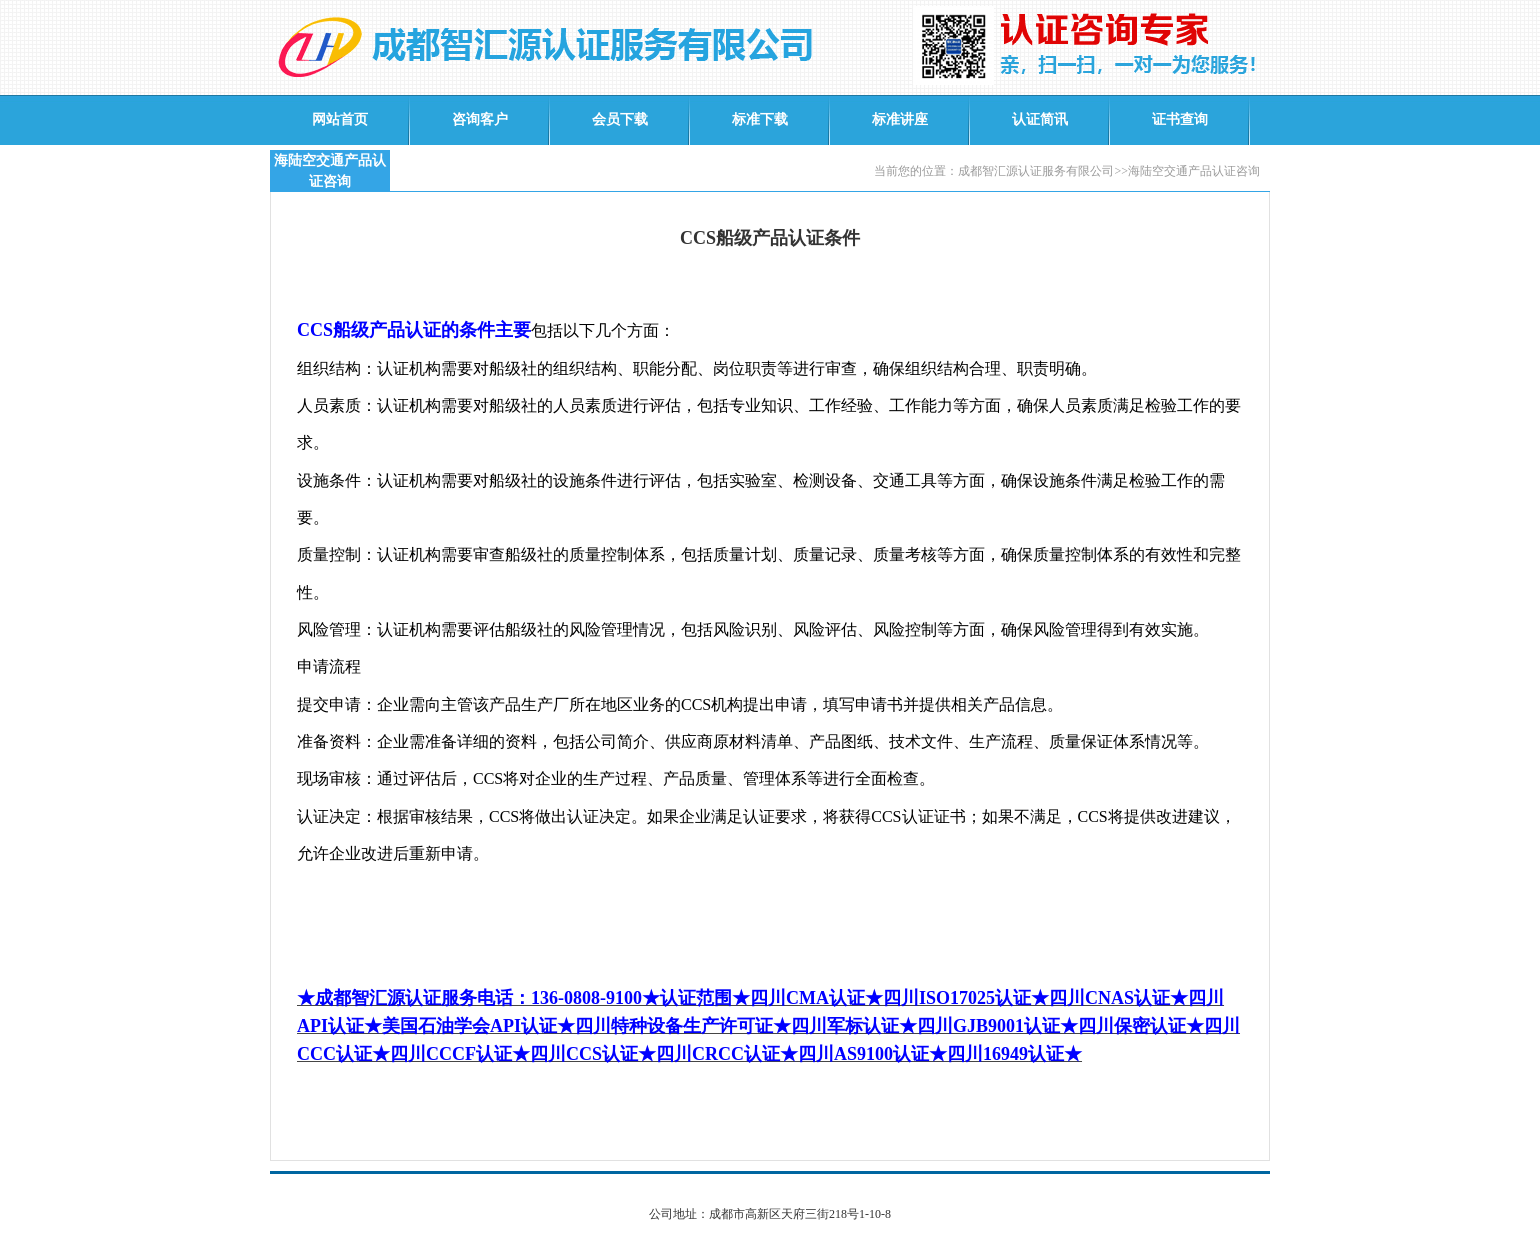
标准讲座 (900, 119)
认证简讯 (1040, 119)
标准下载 (760, 119)
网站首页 (340, 119)
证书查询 (1180, 119)
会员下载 (620, 119)
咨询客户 (480, 119)
